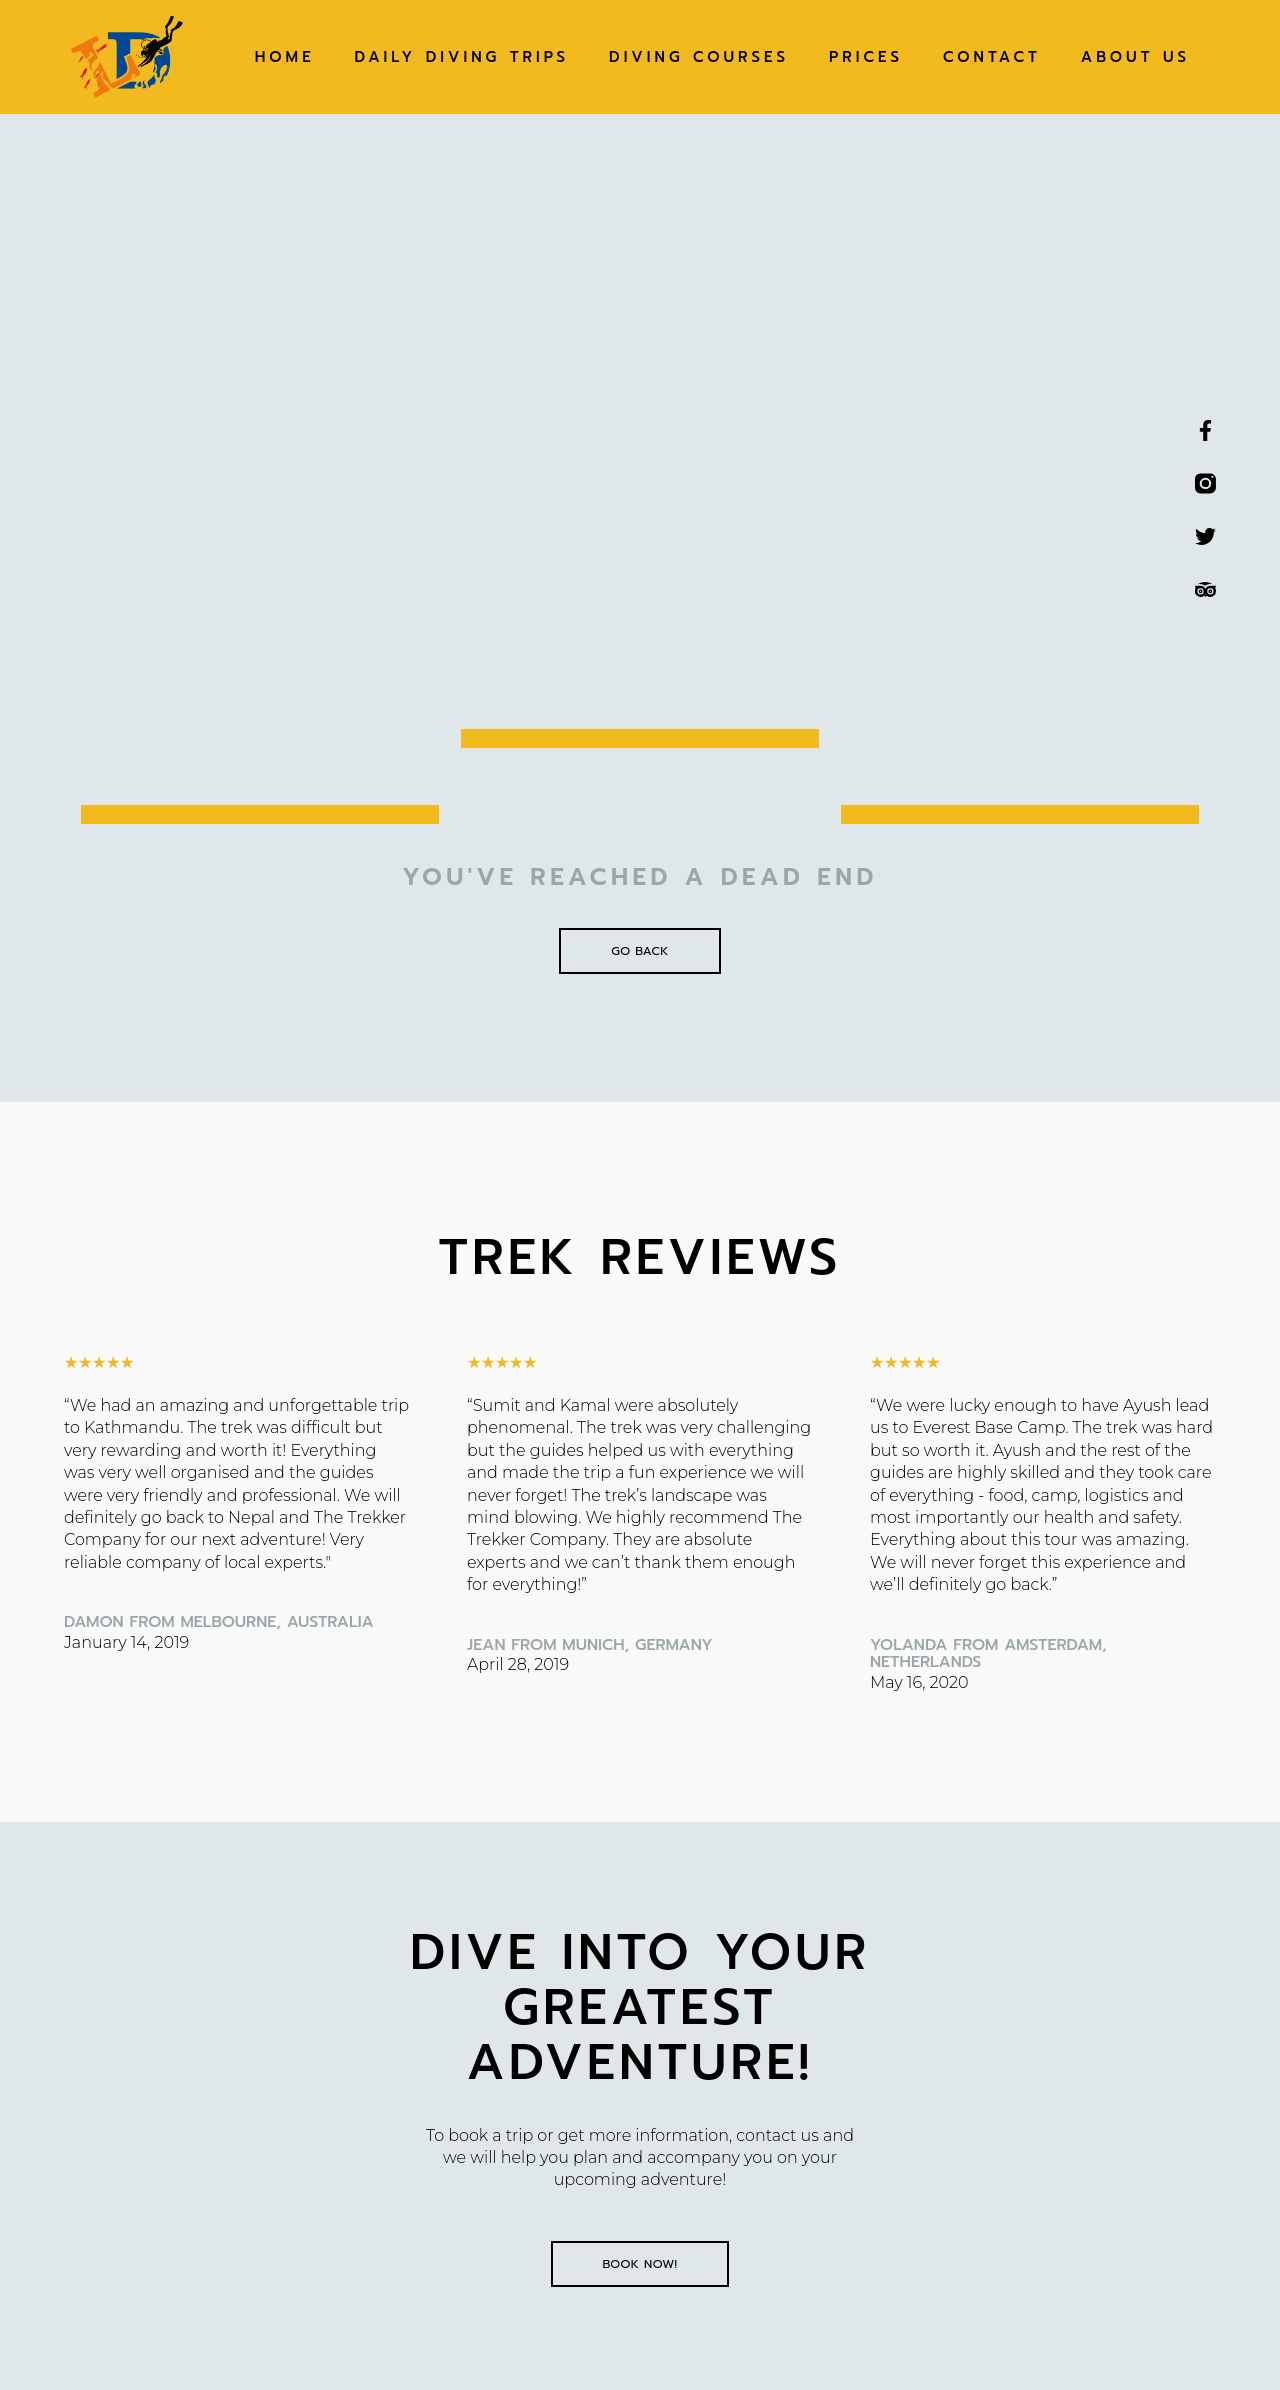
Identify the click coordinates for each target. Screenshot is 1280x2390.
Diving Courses (699, 57)
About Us (1135, 57)
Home (285, 57)
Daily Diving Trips (462, 57)
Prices (866, 57)
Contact (992, 57)
